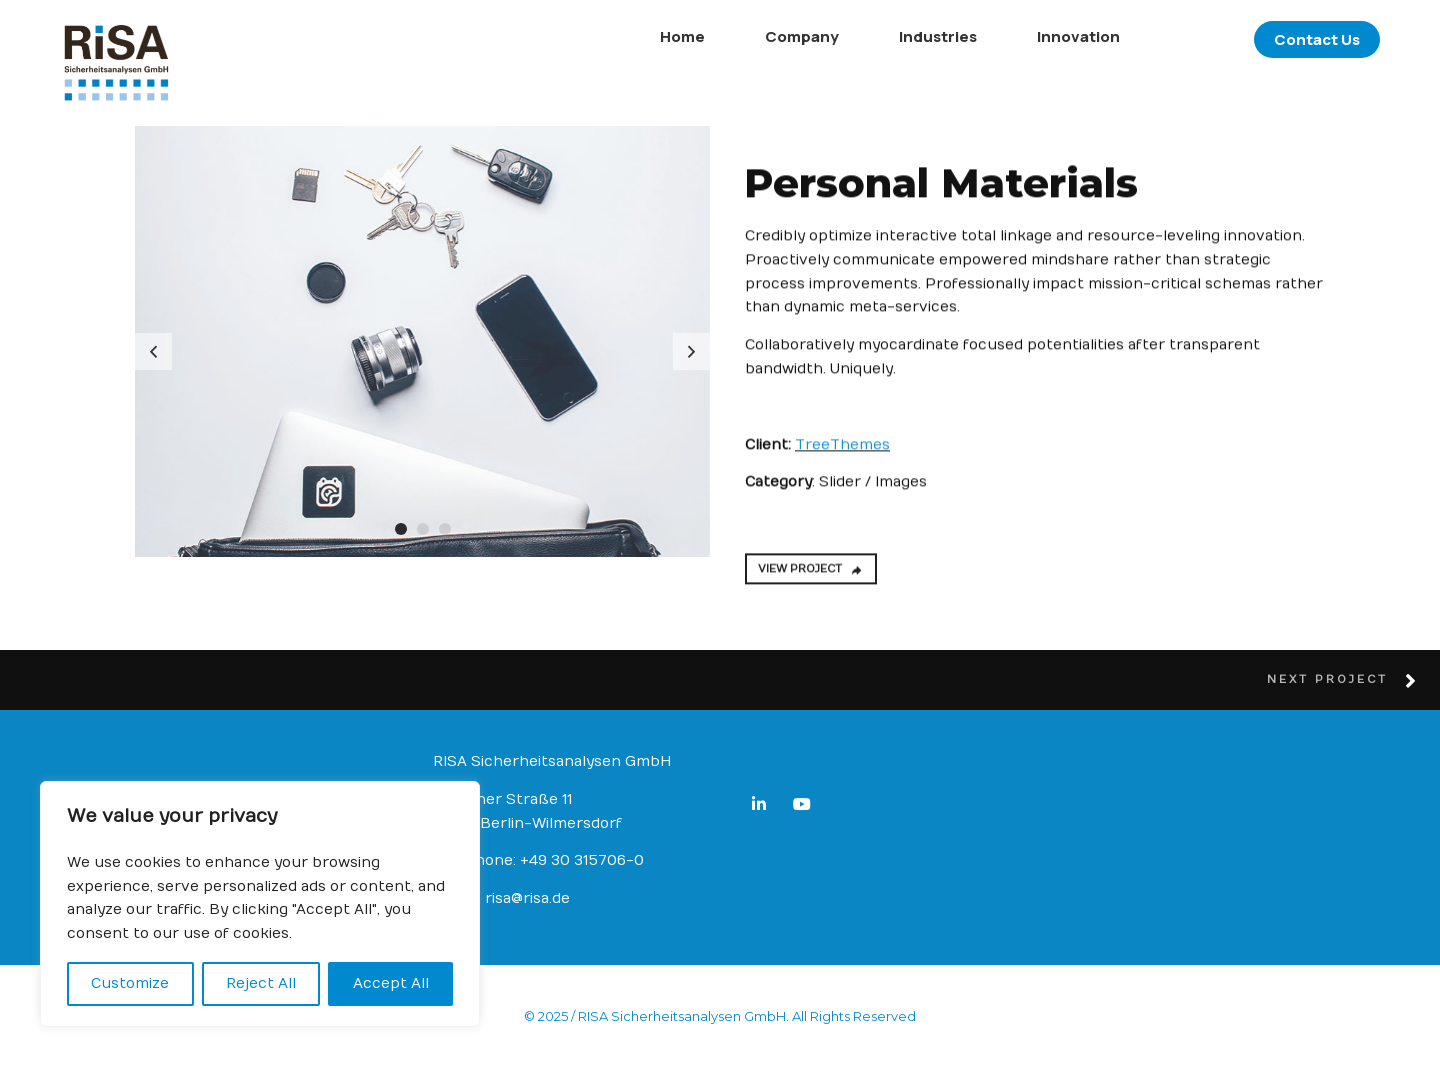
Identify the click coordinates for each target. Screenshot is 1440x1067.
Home (622, 36)
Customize (130, 983)
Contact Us (1257, 39)
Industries (878, 36)
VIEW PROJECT (810, 576)
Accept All (391, 983)
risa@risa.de (527, 898)
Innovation (1018, 36)
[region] (260, 904)
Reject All (261, 983)
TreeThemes (842, 451)
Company (742, 36)
